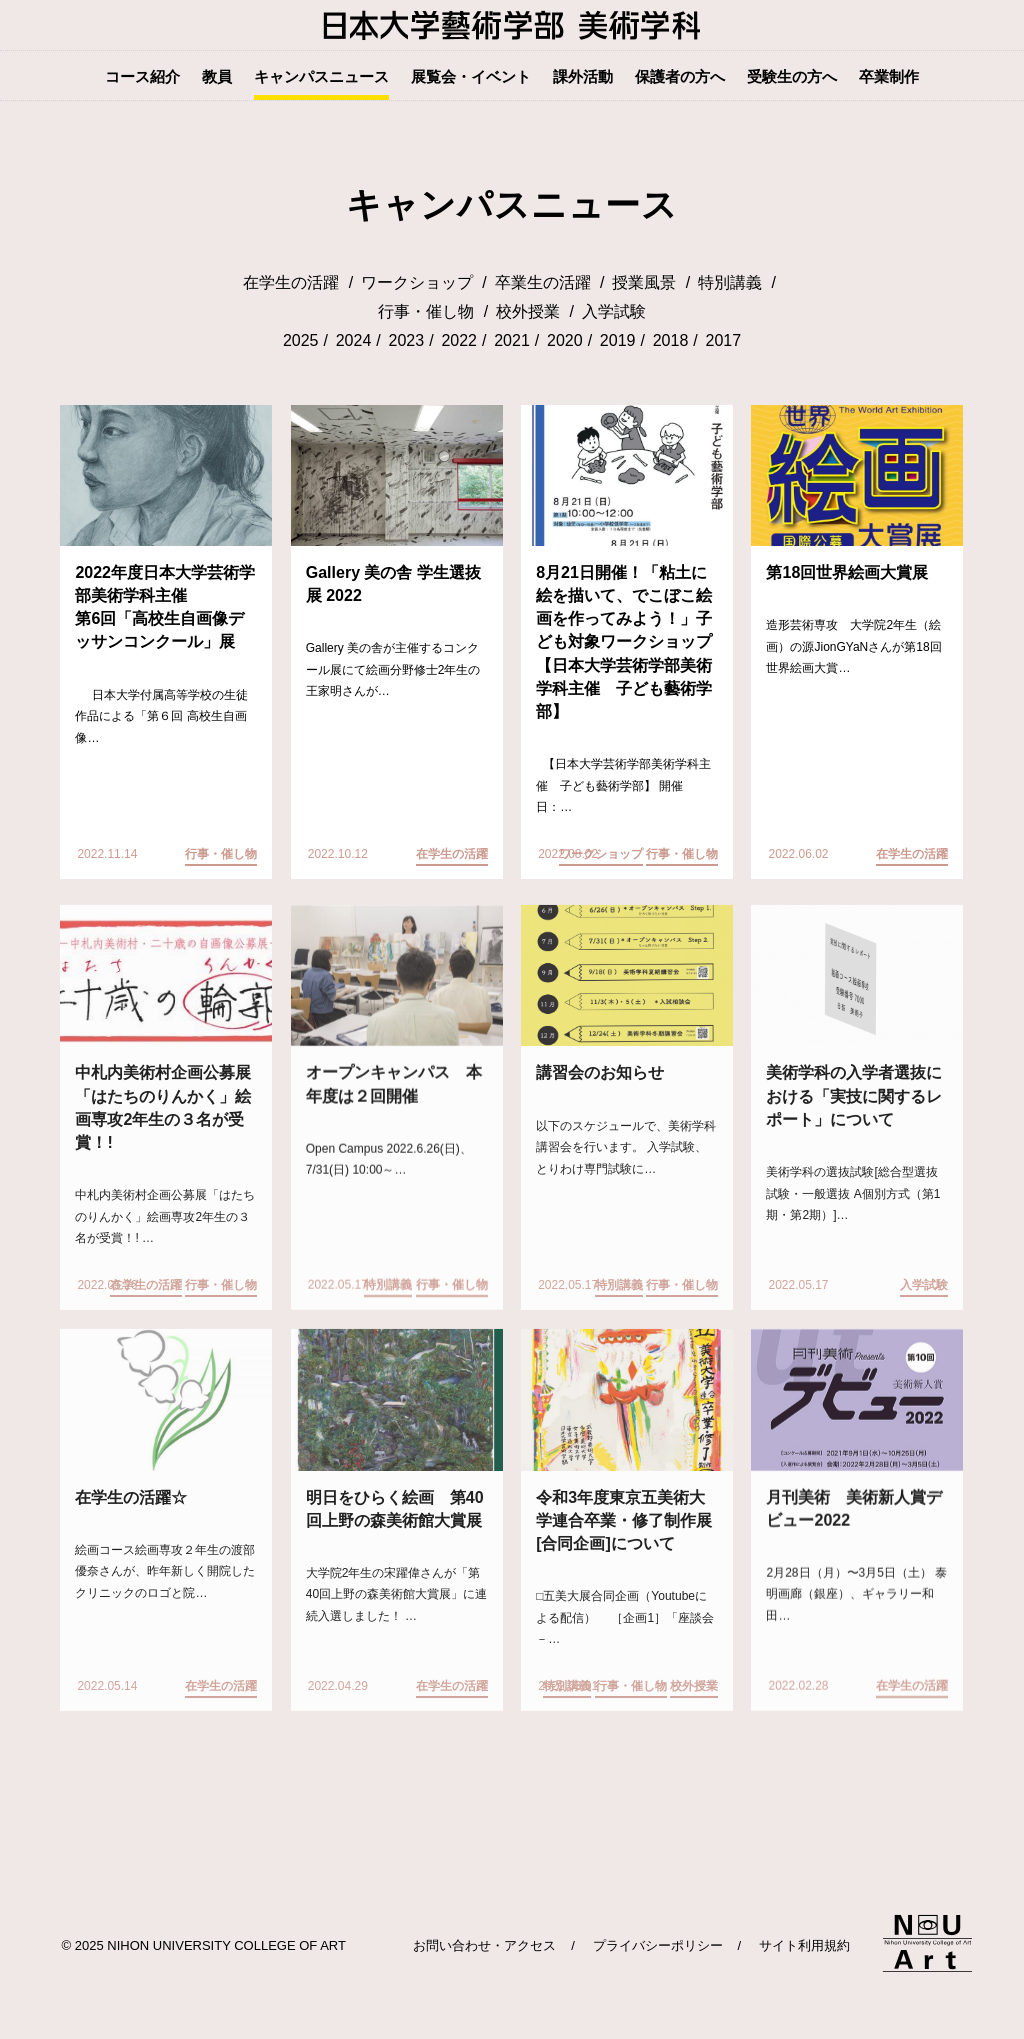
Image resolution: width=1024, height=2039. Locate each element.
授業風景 (644, 283)
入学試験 (614, 312)
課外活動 (583, 76)
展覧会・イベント (471, 76)
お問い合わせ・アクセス (484, 1945)
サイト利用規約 (804, 1945)
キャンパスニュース (321, 76)
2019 (618, 341)
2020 (565, 341)
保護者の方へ (680, 76)
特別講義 (730, 283)
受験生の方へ (792, 76)
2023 (407, 341)
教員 (217, 76)
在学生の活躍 (291, 283)
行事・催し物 (426, 312)
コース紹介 (142, 76)
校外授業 (528, 312)
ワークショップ (417, 283)
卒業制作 (889, 76)
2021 (512, 341)
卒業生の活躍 (543, 283)
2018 (671, 341)
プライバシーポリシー (658, 1945)
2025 (301, 341)
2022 (459, 341)
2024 (354, 341)
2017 (724, 341)
